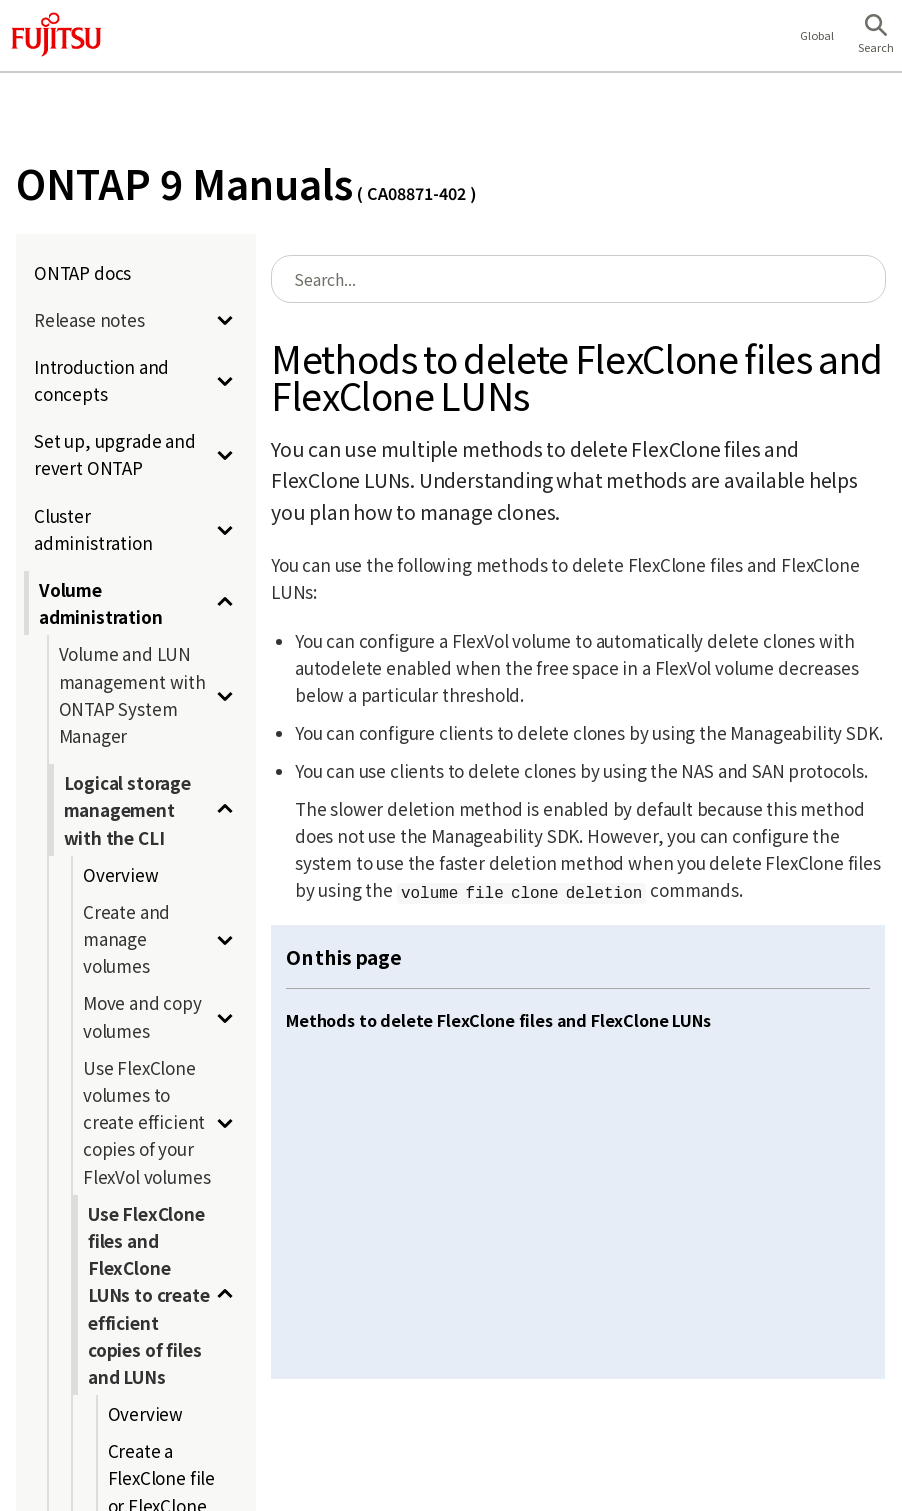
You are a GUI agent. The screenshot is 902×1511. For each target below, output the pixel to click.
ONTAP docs (82, 272)
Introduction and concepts (101, 380)
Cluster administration (93, 529)
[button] (876, 36)
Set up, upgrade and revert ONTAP (115, 454)
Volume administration (101, 603)
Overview (121, 874)
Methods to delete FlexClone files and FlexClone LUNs (498, 1020)
